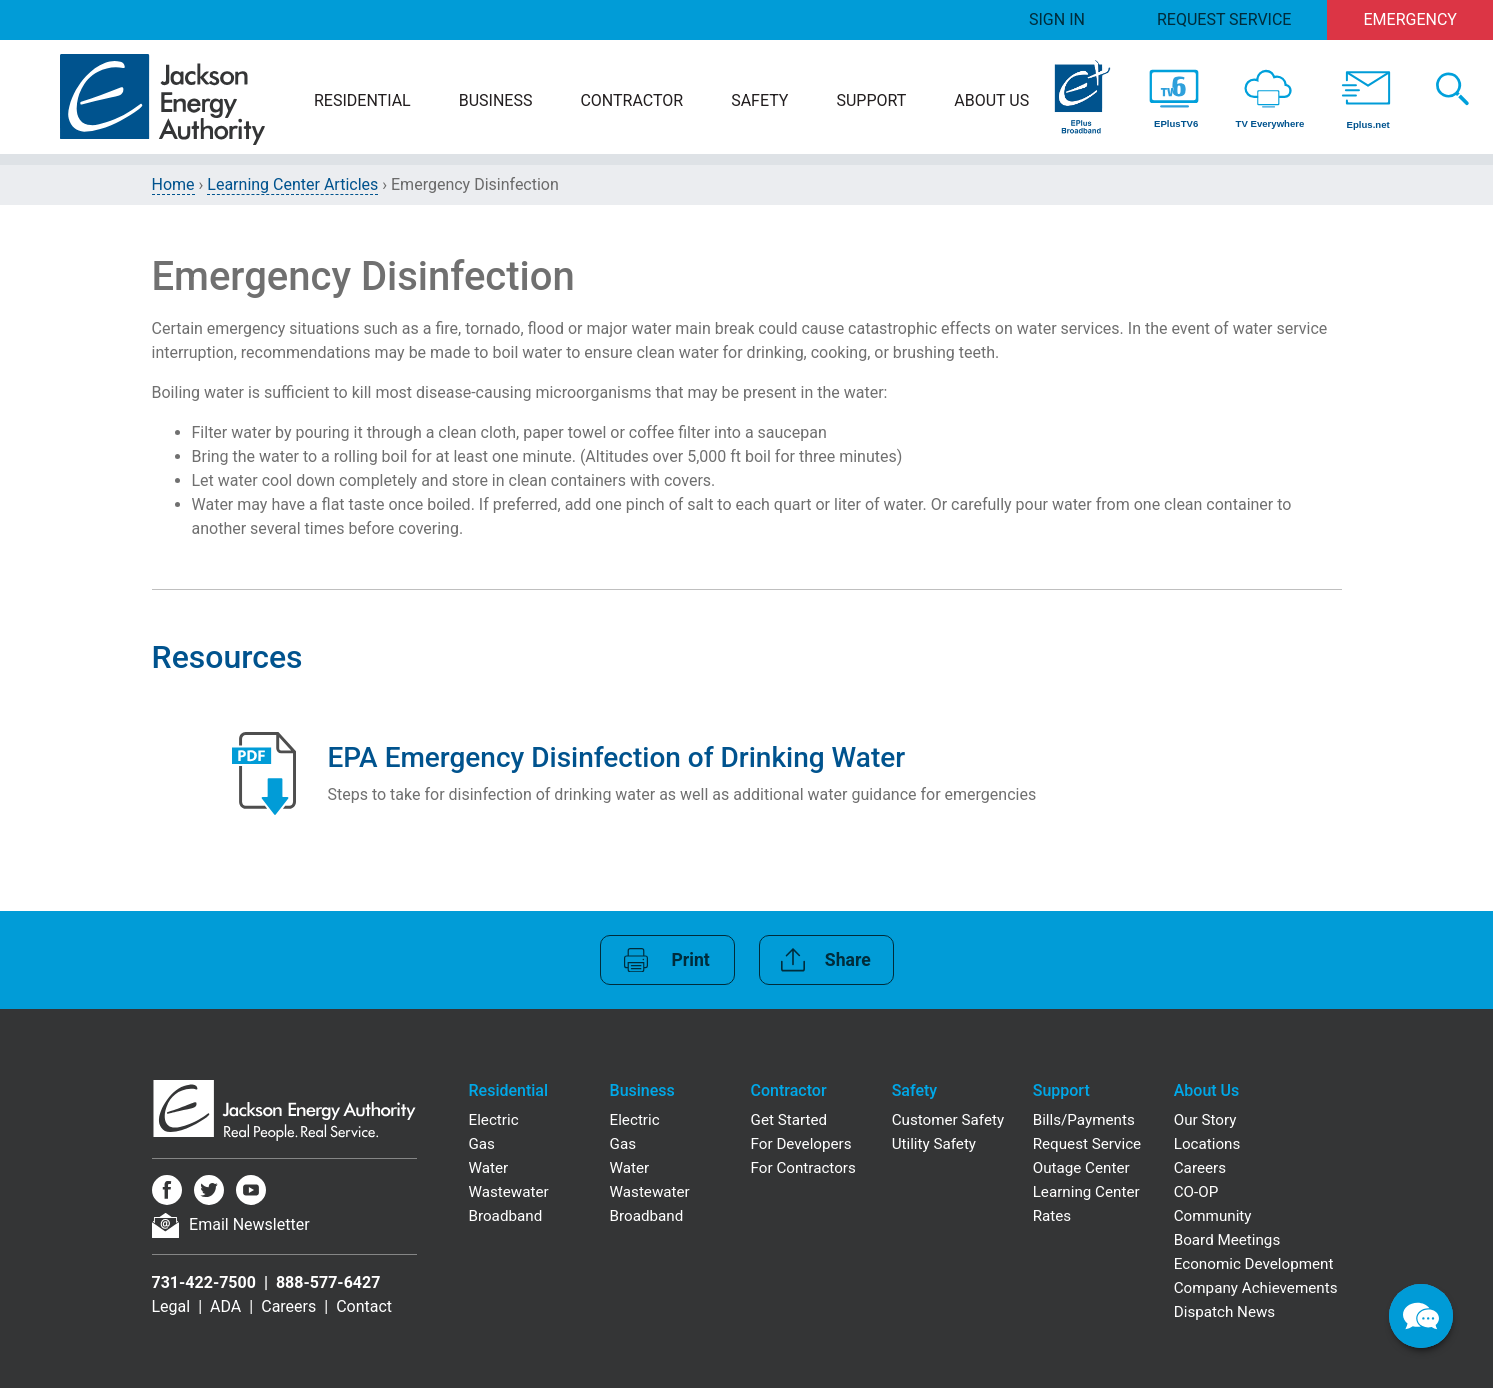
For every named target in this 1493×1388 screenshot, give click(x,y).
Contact (364, 1306)
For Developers (801, 1144)
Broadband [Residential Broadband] (506, 1216)
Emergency (1410, 19)
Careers (288, 1306)
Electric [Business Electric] (635, 1120)
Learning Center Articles (292, 184)
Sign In (1057, 19)
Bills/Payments (1084, 1120)
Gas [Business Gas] (623, 1144)
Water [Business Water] (630, 1168)
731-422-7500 (204, 1282)
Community (1213, 1216)
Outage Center (1081, 1168)
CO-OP (1196, 1192)
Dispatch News (1224, 1312)
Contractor (631, 100)
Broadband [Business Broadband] (647, 1216)
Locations (1207, 1144)
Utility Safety (934, 1144)
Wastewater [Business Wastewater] (650, 1192)
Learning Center (1086, 1192)
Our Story (1205, 1120)
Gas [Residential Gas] (482, 1144)
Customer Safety (948, 1120)
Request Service (1224, 19)
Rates (1052, 1216)
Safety (759, 100)
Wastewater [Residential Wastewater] (509, 1192)
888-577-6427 (328, 1282)
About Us (991, 100)
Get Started (789, 1120)
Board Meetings (1227, 1240)
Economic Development (1254, 1264)
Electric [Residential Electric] (494, 1120)
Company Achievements (1256, 1288)
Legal (171, 1306)
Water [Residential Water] (489, 1168)
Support (871, 100)
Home (173, 184)
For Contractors (803, 1168)
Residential (362, 100)
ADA (225, 1306)
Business (496, 100)
